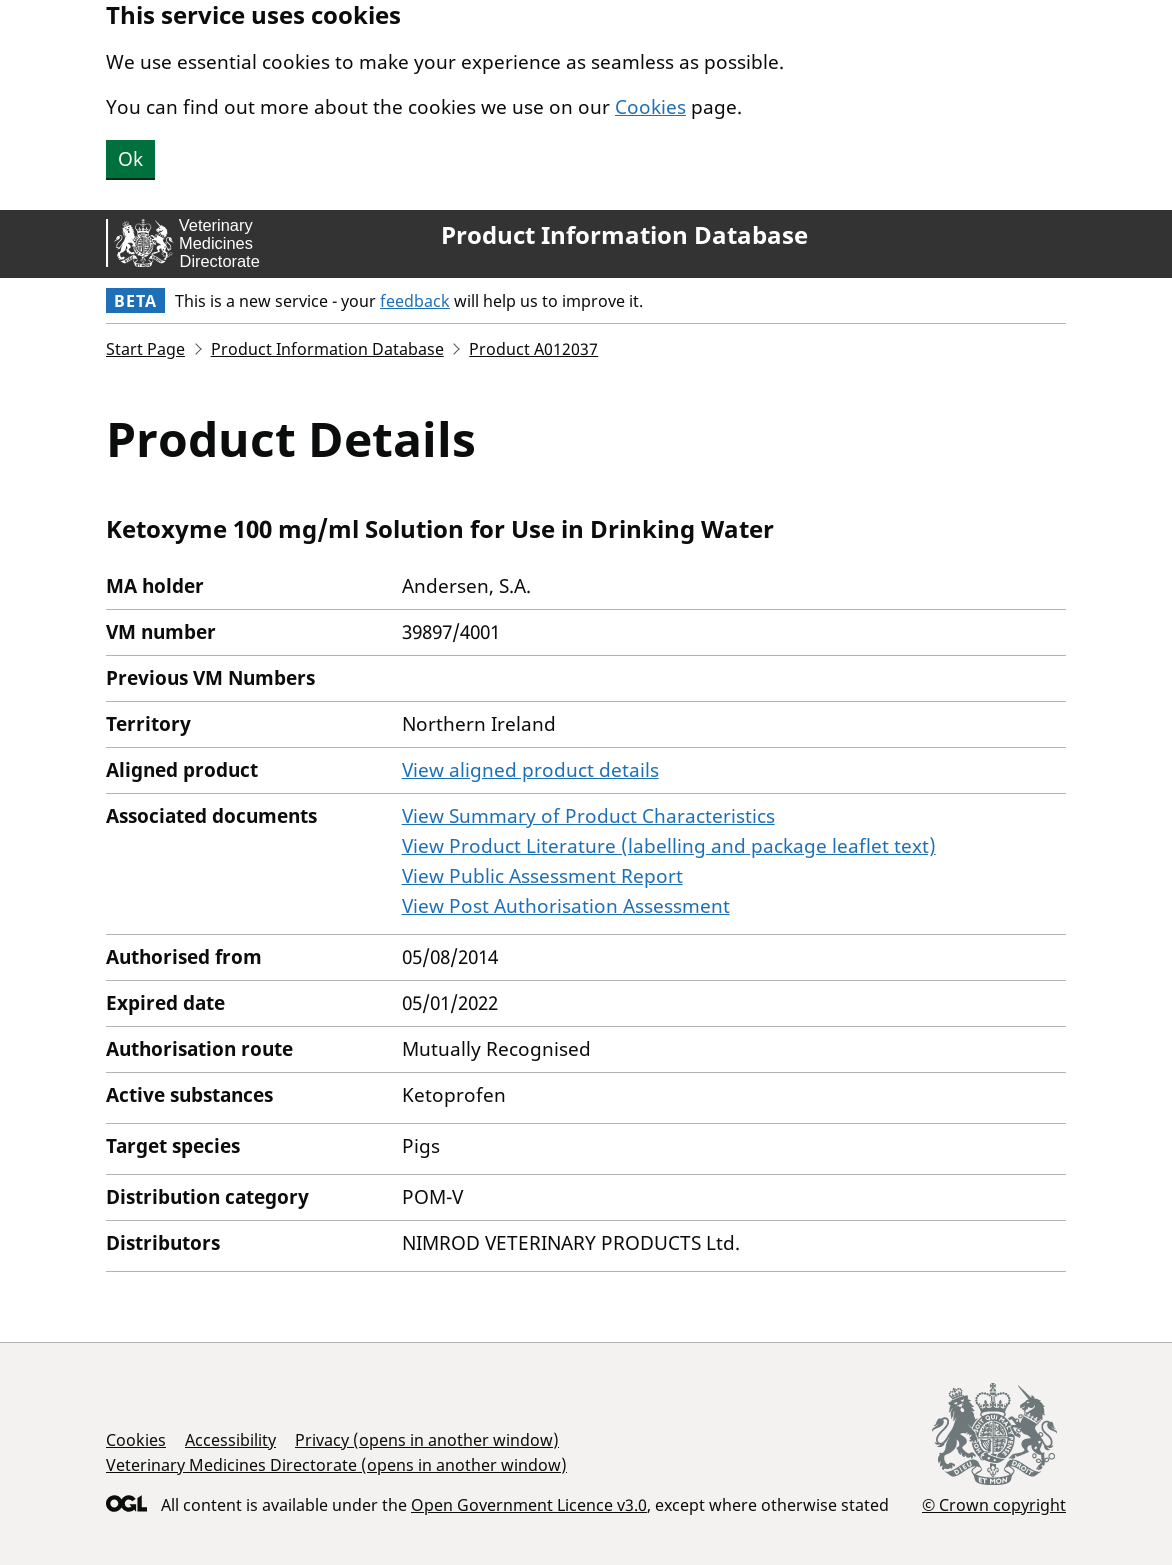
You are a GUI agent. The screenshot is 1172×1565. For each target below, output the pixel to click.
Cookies (650, 107)
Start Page (145, 349)
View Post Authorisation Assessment (566, 906)
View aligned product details (530, 770)
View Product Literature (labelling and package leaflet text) (669, 846)
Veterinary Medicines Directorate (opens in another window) (336, 1465)
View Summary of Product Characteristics (588, 816)
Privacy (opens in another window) (427, 1440)
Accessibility (230, 1440)
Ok (130, 159)
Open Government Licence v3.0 (529, 1505)
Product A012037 (533, 349)
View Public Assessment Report (542, 876)
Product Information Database (624, 235)
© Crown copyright (994, 1504)
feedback (415, 301)
